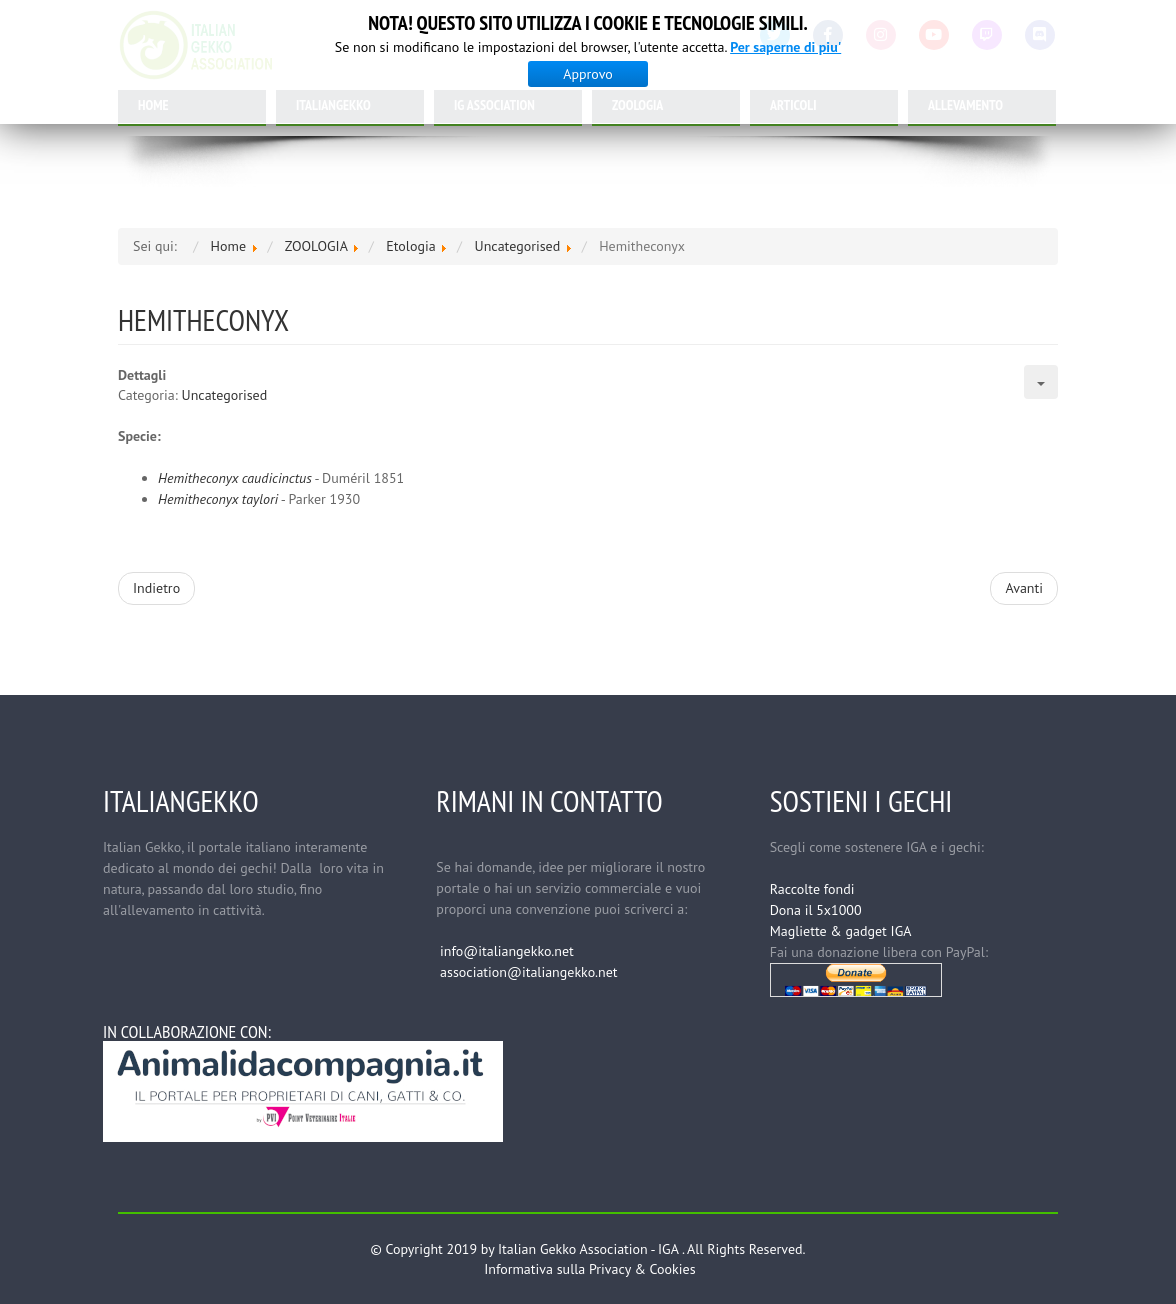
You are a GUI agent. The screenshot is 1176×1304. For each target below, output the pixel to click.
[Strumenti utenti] (1041, 382)
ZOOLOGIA (637, 105)
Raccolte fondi (812, 889)
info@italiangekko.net (507, 951)
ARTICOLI (793, 105)
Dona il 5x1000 (816, 910)
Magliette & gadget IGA (841, 931)
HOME (153, 105)
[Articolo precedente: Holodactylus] (156, 588)
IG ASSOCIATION (494, 105)
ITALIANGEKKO (333, 105)
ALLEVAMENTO (965, 105)
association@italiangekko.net (528, 972)
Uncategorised (225, 395)
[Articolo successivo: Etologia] (1024, 588)
